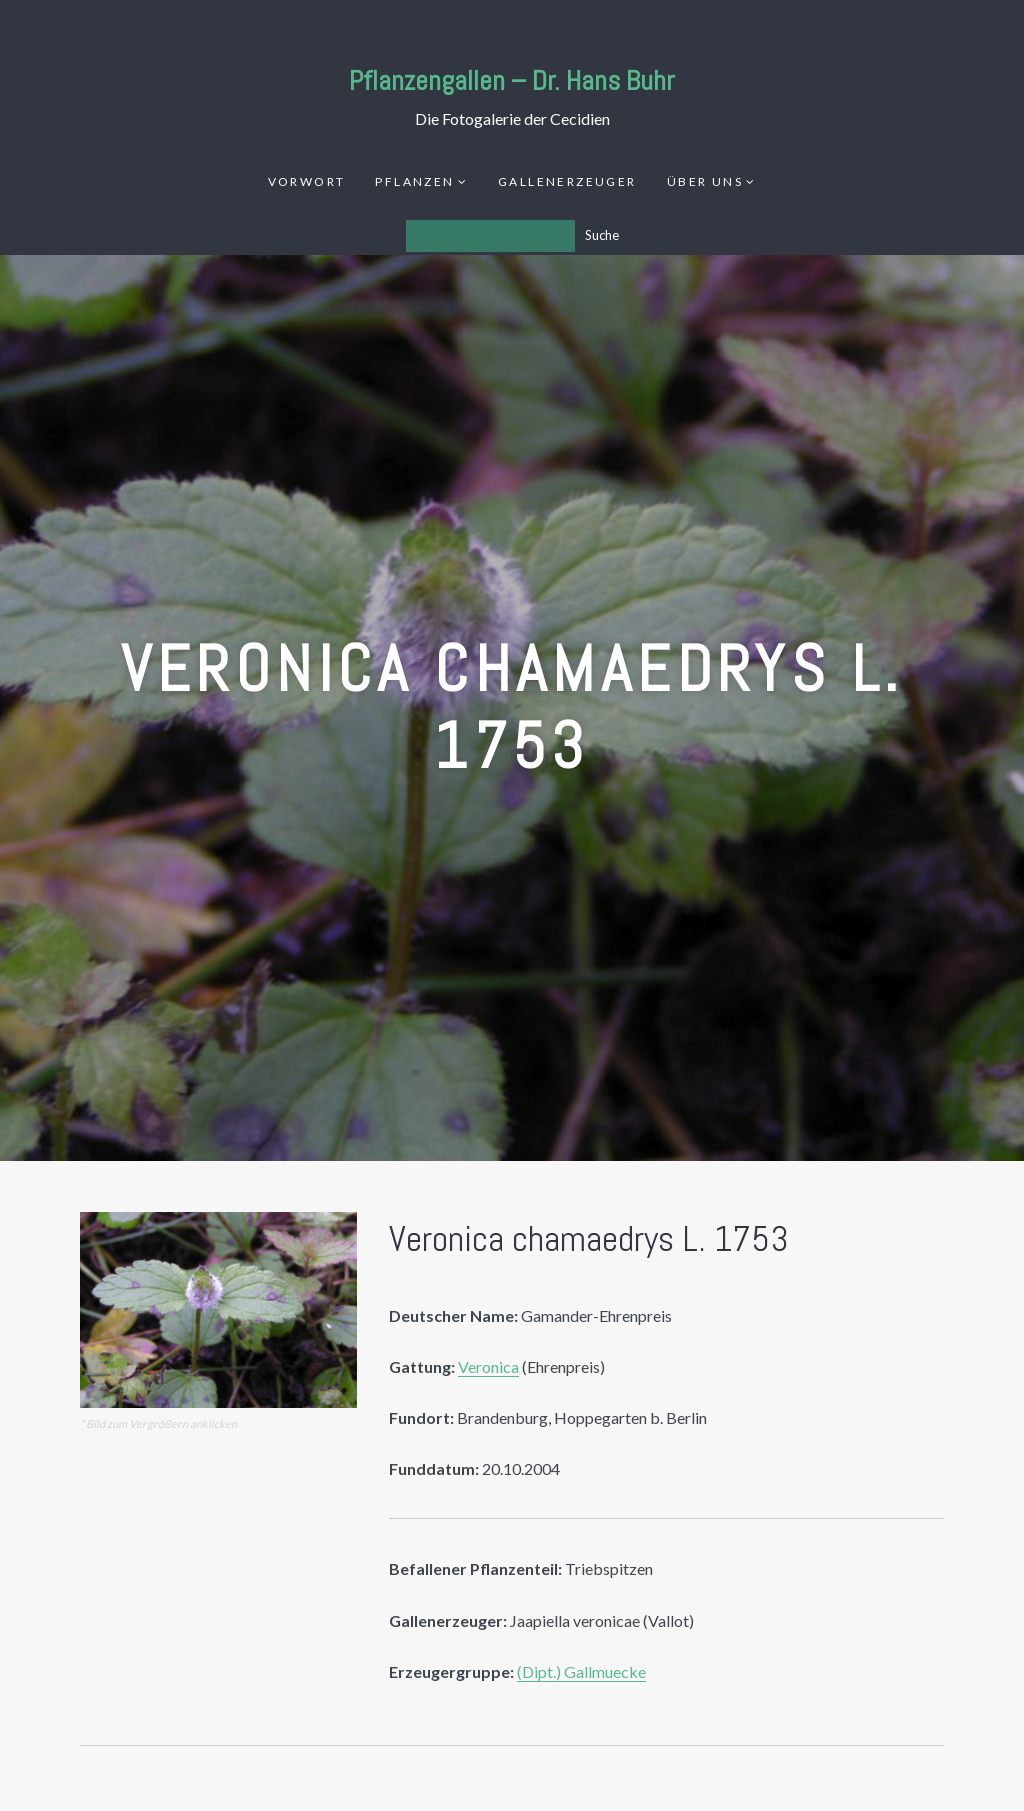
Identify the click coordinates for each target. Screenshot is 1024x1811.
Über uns (705, 181)
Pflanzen (414, 181)
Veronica (488, 1366)
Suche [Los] (602, 235)
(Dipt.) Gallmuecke (581, 1671)
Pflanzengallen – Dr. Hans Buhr (512, 80)
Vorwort (307, 181)
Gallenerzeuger (567, 181)
